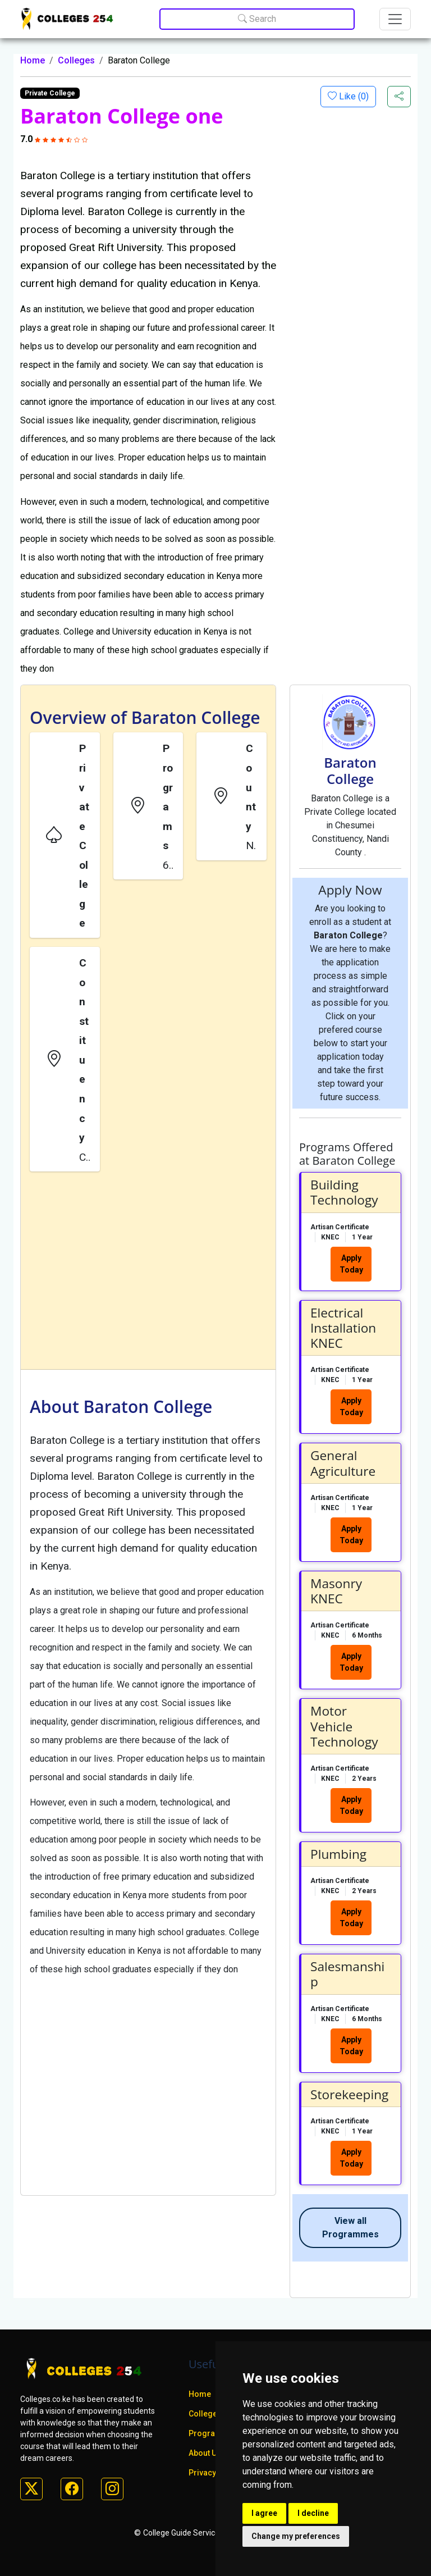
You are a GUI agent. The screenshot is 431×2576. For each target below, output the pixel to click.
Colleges (76, 60)
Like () (353, 96)
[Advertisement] (148, 1272)
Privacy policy (214, 2472)
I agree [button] (264, 2513)
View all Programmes (350, 2227)
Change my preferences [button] (295, 2536)
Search (257, 18)
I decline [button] (313, 2513)
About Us (205, 2453)
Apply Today (351, 1263)
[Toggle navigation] (395, 19)
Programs (208, 2433)
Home (32, 60)
